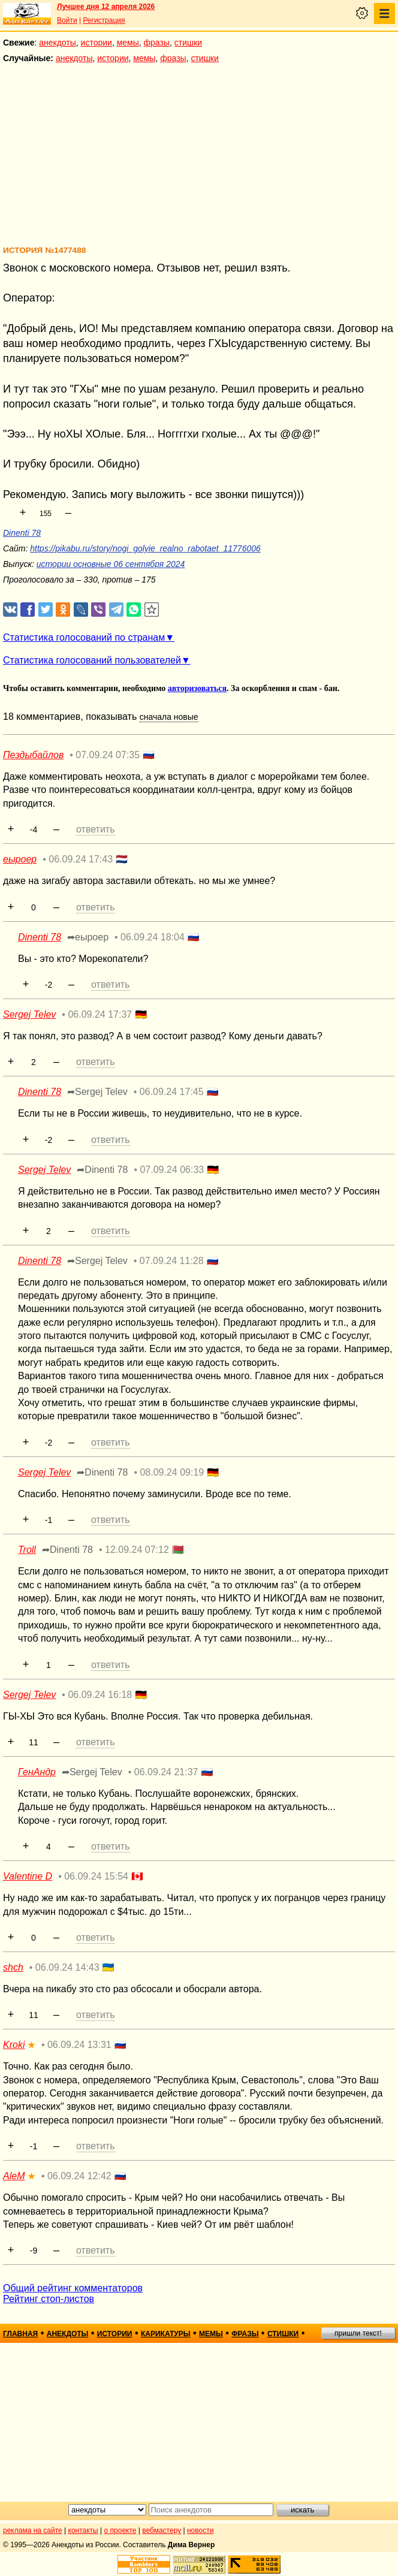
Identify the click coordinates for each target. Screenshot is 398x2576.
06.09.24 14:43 (67, 1967)
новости (200, 2530)
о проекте (120, 2530)
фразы (157, 42)
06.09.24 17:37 (100, 1014)
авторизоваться (197, 688)
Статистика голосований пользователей (92, 660)
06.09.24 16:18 (100, 1695)
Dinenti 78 (22, 533)
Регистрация (104, 20)
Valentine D (27, 1876)
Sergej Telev (29, 1014)
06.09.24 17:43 (81, 859)
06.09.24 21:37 (166, 1772)
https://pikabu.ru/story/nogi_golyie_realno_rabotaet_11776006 (145, 548)
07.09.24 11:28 (172, 1261)
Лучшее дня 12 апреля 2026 (106, 6)
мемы (128, 42)
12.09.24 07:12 (137, 1550)
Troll (27, 1550)
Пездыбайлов (33, 755)
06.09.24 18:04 (152, 937)
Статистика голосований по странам (84, 637)
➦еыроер (87, 937)
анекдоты (57, 42)
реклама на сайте (32, 2530)
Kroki (14, 2045)
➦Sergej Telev (97, 1092)
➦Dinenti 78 (102, 1170)
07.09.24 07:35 (108, 755)
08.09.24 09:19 (172, 1472)
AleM (14, 2176)
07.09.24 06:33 (172, 1170)
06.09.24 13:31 (79, 2045)
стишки (188, 42)
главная (20, 2334)
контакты (83, 2530)
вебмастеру (161, 2530)
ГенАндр (37, 1772)
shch (13, 1967)
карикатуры (166, 2334)
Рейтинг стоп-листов (48, 2299)
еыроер (20, 859)
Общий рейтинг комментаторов (73, 2288)
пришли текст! (358, 2333)
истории (96, 42)
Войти (67, 20)
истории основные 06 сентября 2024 (111, 564)
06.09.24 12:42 (79, 2176)
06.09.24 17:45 (172, 1092)
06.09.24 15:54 (96, 1876)
